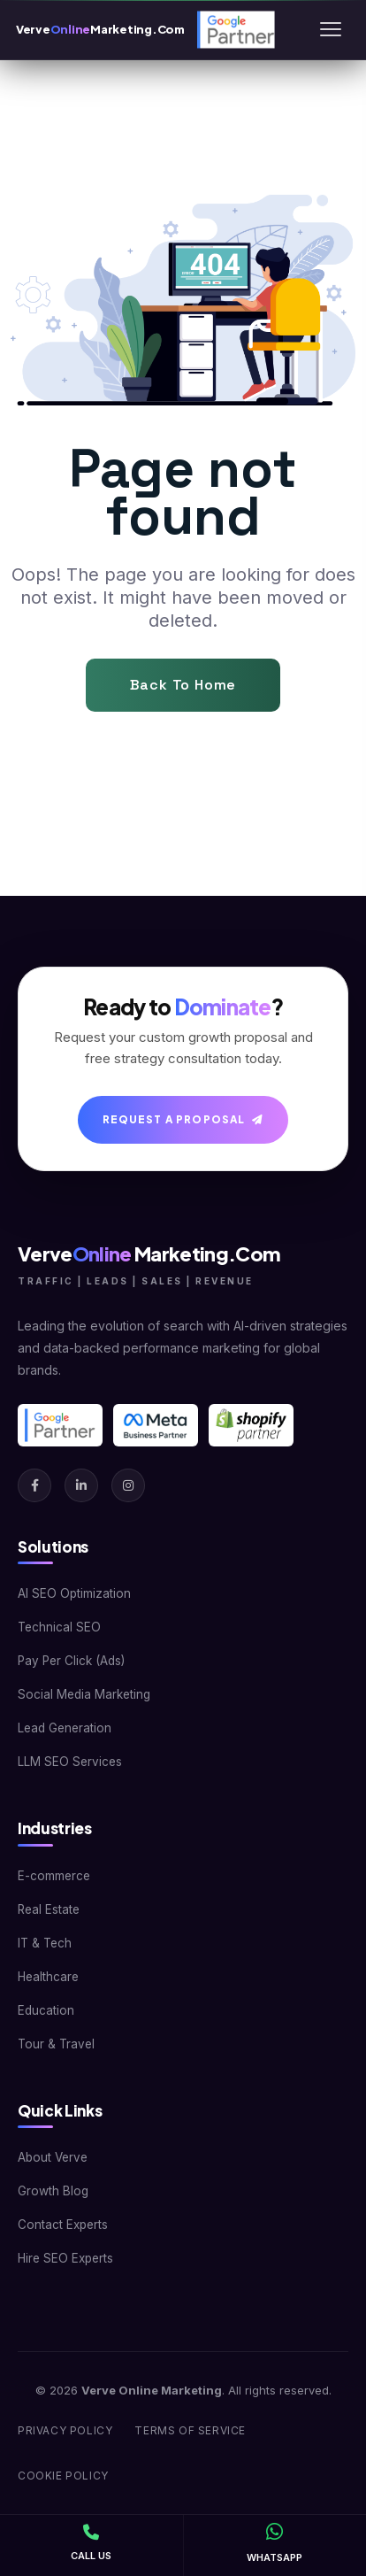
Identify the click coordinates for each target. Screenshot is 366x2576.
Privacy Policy (65, 2430)
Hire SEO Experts (65, 2258)
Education (46, 2010)
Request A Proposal (183, 1119)
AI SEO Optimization (74, 1593)
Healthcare (48, 1977)
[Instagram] (128, 1485)
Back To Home (183, 684)
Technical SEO (59, 1627)
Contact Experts (63, 2224)
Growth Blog (53, 2191)
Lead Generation (64, 1728)
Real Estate (49, 1909)
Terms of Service (190, 2430)
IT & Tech (45, 1943)
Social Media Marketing (84, 1694)
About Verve (53, 2157)
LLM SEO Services (70, 1762)
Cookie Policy (63, 2475)
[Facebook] (34, 1485)
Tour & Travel (56, 2044)
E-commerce (54, 1876)
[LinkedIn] (81, 1485)
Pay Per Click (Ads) (71, 1661)
